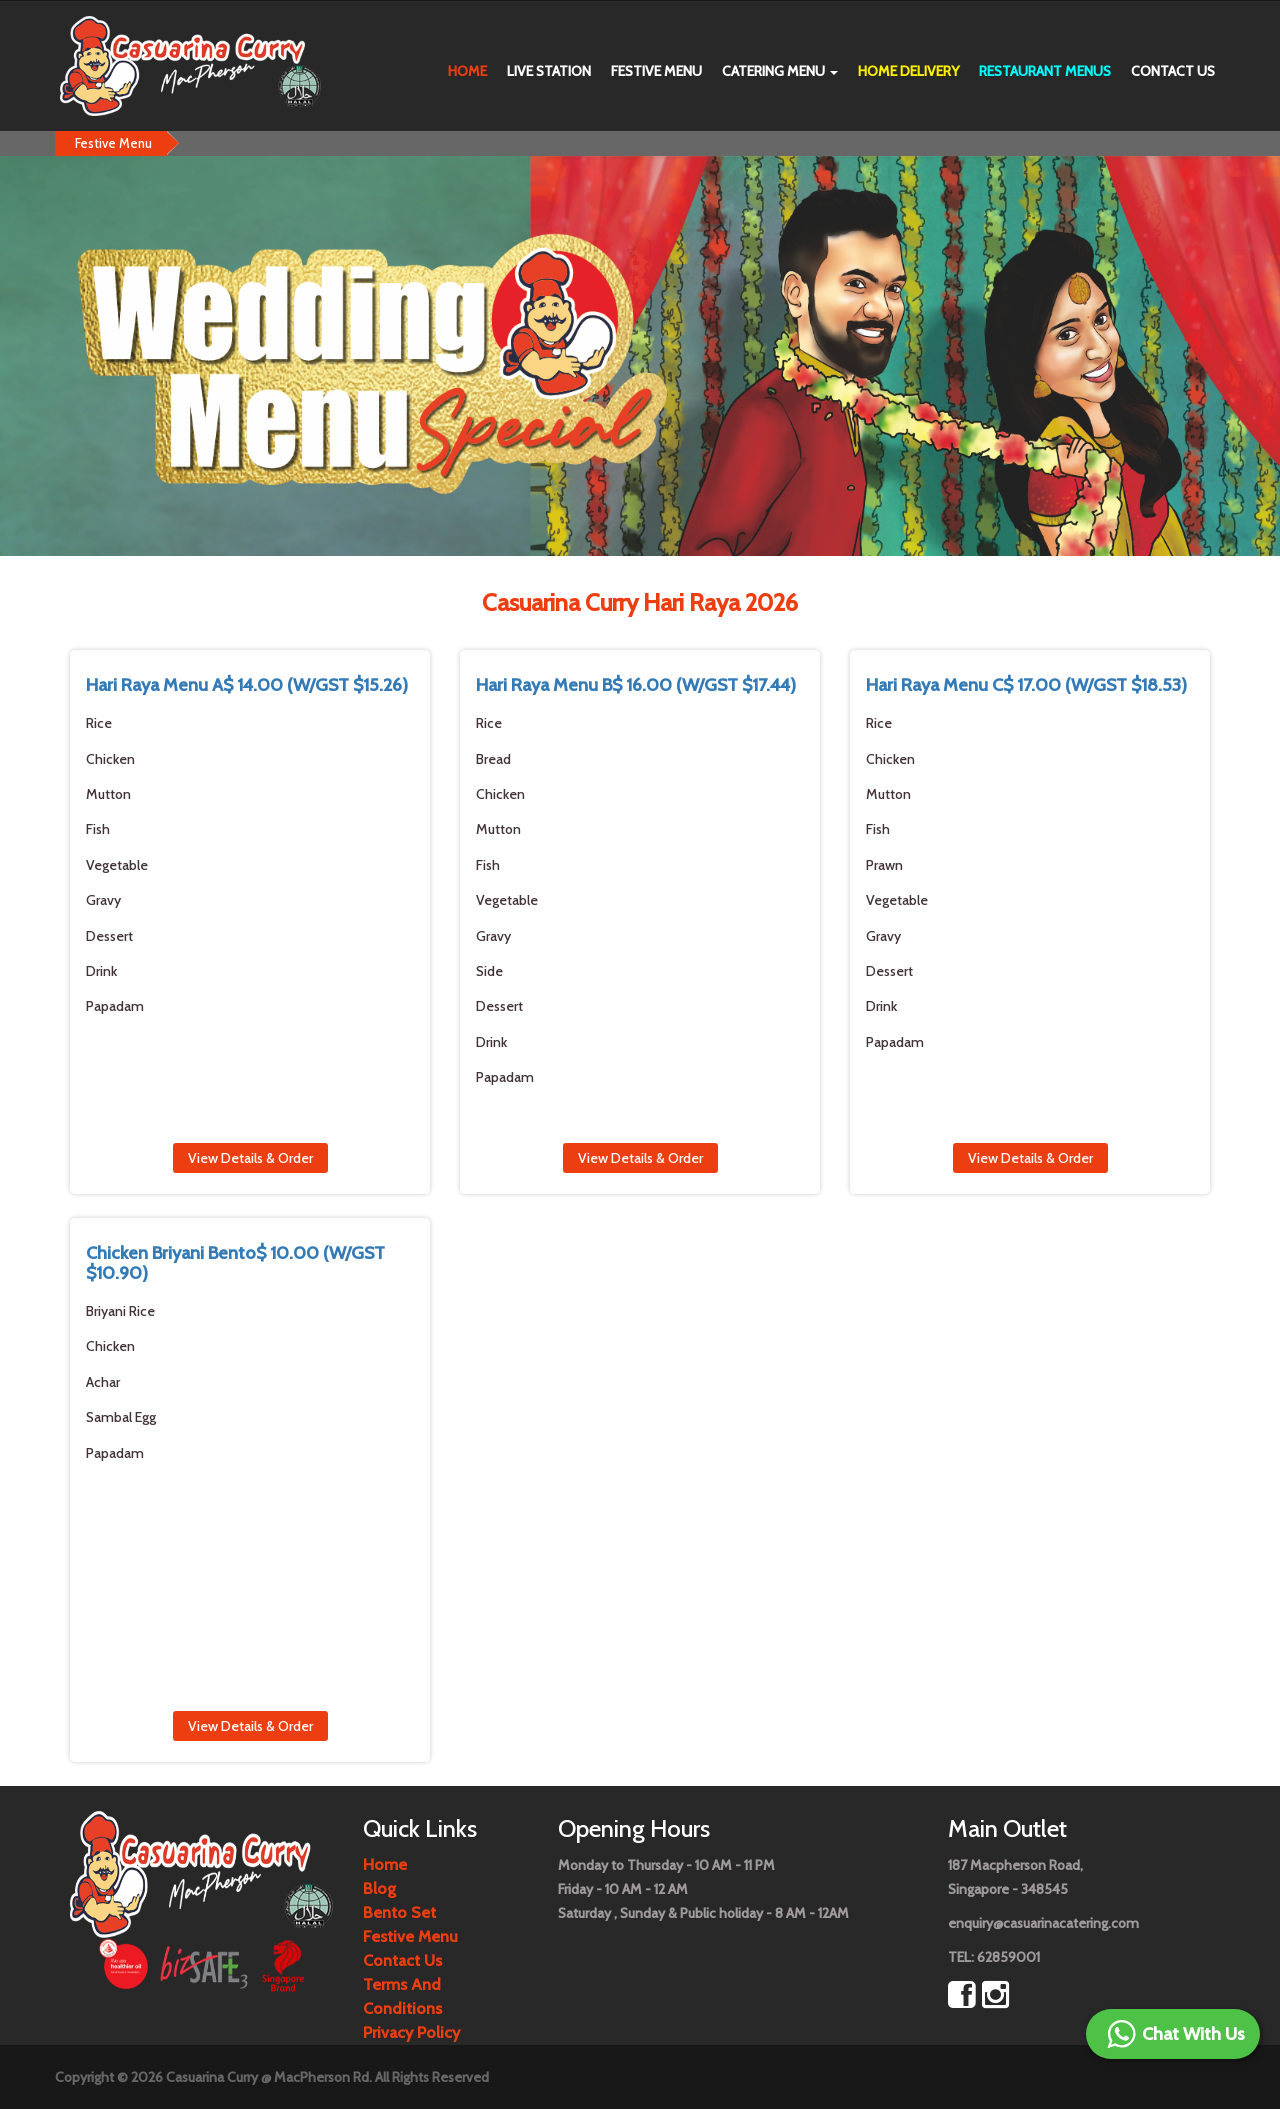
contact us (402, 1960)
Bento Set (399, 1912)
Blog (379, 1888)
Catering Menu (780, 71)
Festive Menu (656, 71)
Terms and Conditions (402, 1996)
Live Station (549, 71)
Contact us (1173, 71)
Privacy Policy (411, 2032)
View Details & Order (250, 1158)
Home (467, 71)
